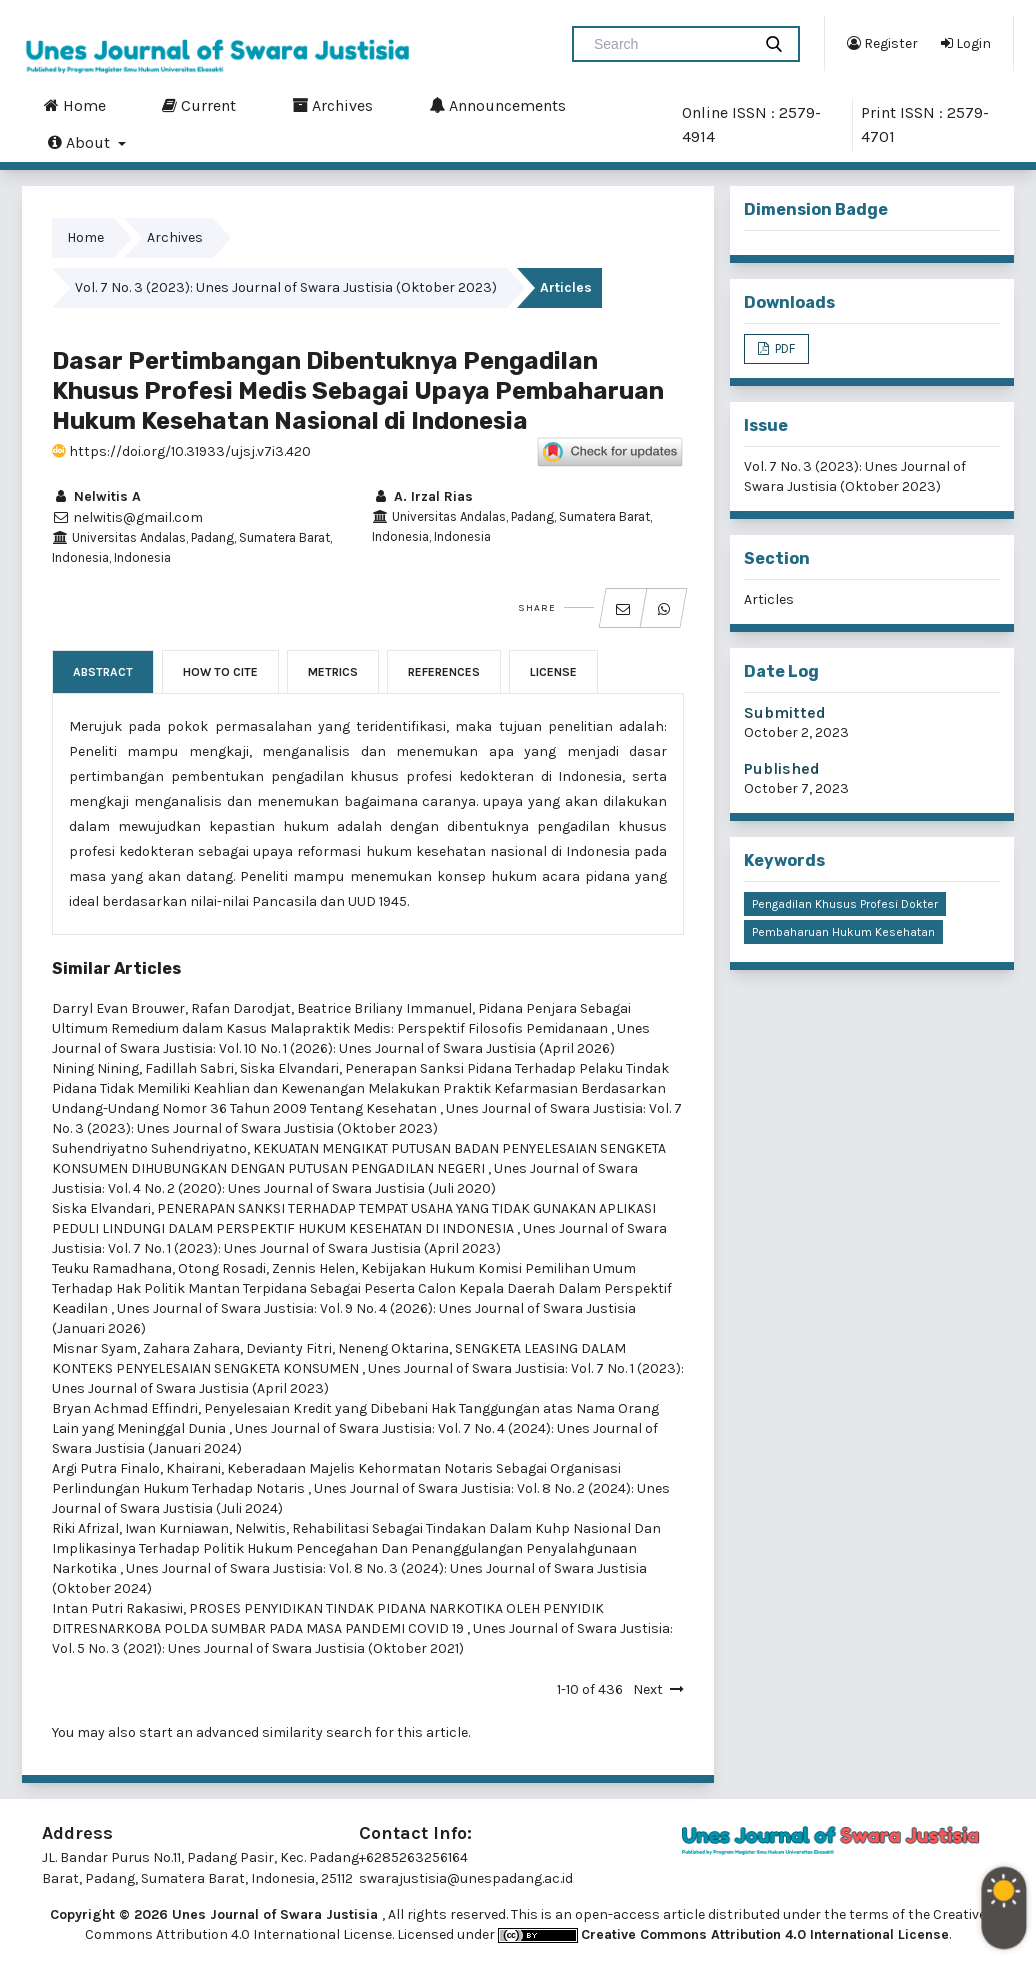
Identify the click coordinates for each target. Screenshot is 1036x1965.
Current (199, 105)
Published (782, 768)
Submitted (785, 712)
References (444, 672)
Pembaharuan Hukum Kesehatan (843, 932)
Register (882, 43)
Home (75, 105)
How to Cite (220, 672)
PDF (783, 348)
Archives (332, 105)
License (553, 672)
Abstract (103, 672)
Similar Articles (116, 968)
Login (966, 43)
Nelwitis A (96, 496)
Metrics (333, 672)
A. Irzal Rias (422, 496)
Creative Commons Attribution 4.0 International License (765, 1934)
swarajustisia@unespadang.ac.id (466, 1878)
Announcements (497, 105)
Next (648, 1689)
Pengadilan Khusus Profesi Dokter (845, 904)
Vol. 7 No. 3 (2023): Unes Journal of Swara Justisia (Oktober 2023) (286, 287)
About (81, 142)
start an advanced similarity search (255, 1732)
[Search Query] (670, 44)
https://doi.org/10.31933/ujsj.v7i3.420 (181, 451)
